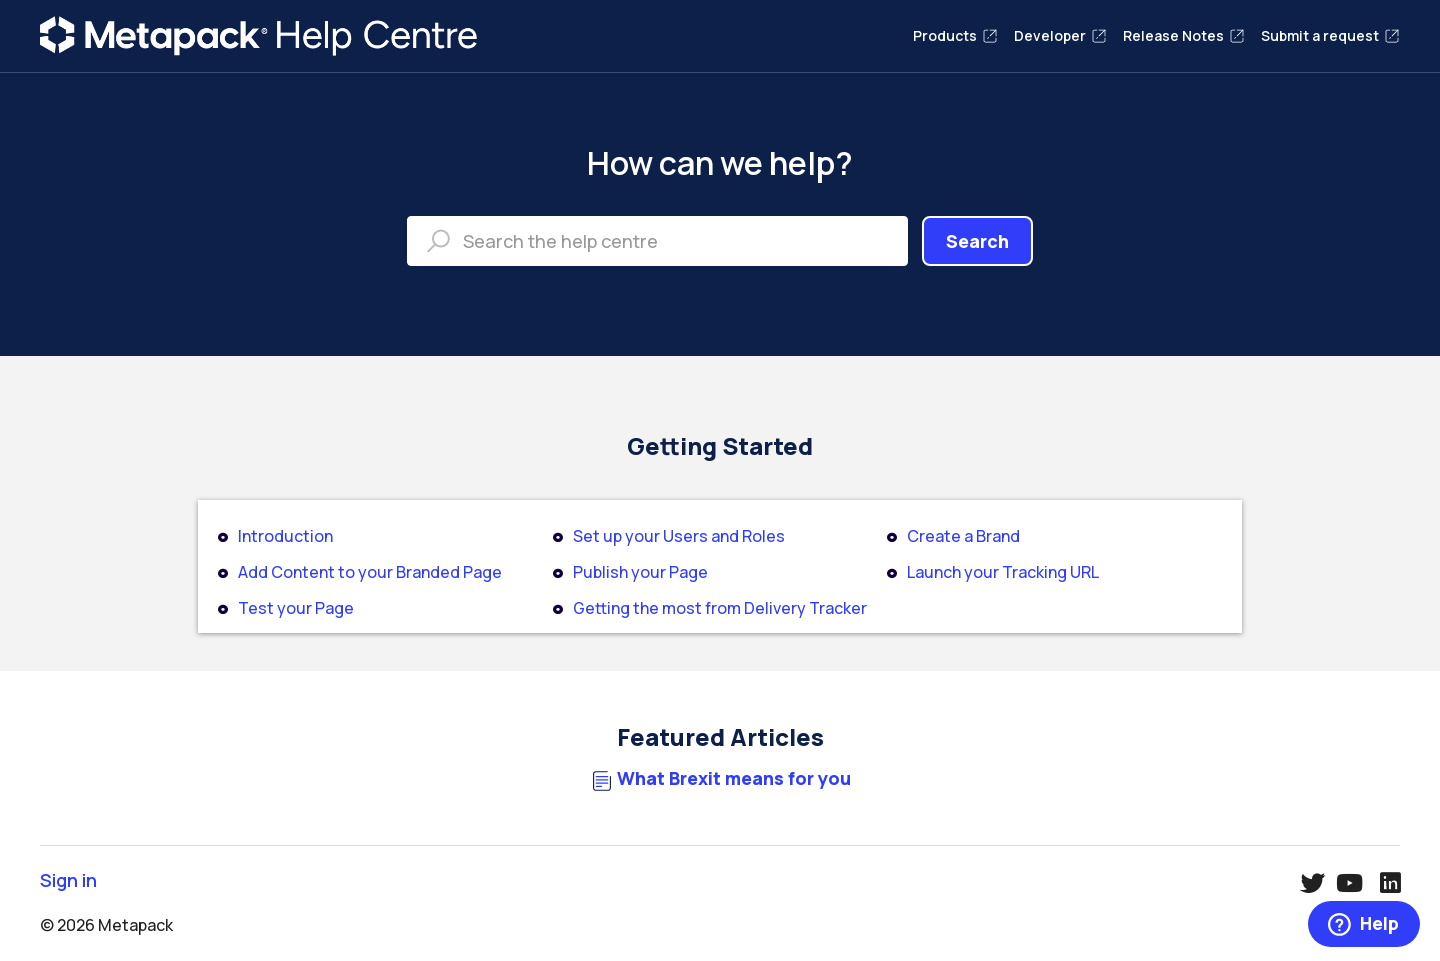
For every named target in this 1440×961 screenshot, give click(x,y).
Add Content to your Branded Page (370, 572)
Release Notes (1184, 35)
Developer (1060, 35)
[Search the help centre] (657, 241)
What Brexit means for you (734, 778)
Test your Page (296, 608)
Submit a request (1330, 35)
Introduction (285, 536)
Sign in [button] (68, 880)
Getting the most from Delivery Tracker (720, 608)
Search (977, 241)
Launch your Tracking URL (1003, 572)
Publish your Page (640, 572)
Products (955, 35)
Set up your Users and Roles (679, 536)
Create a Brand (963, 536)
